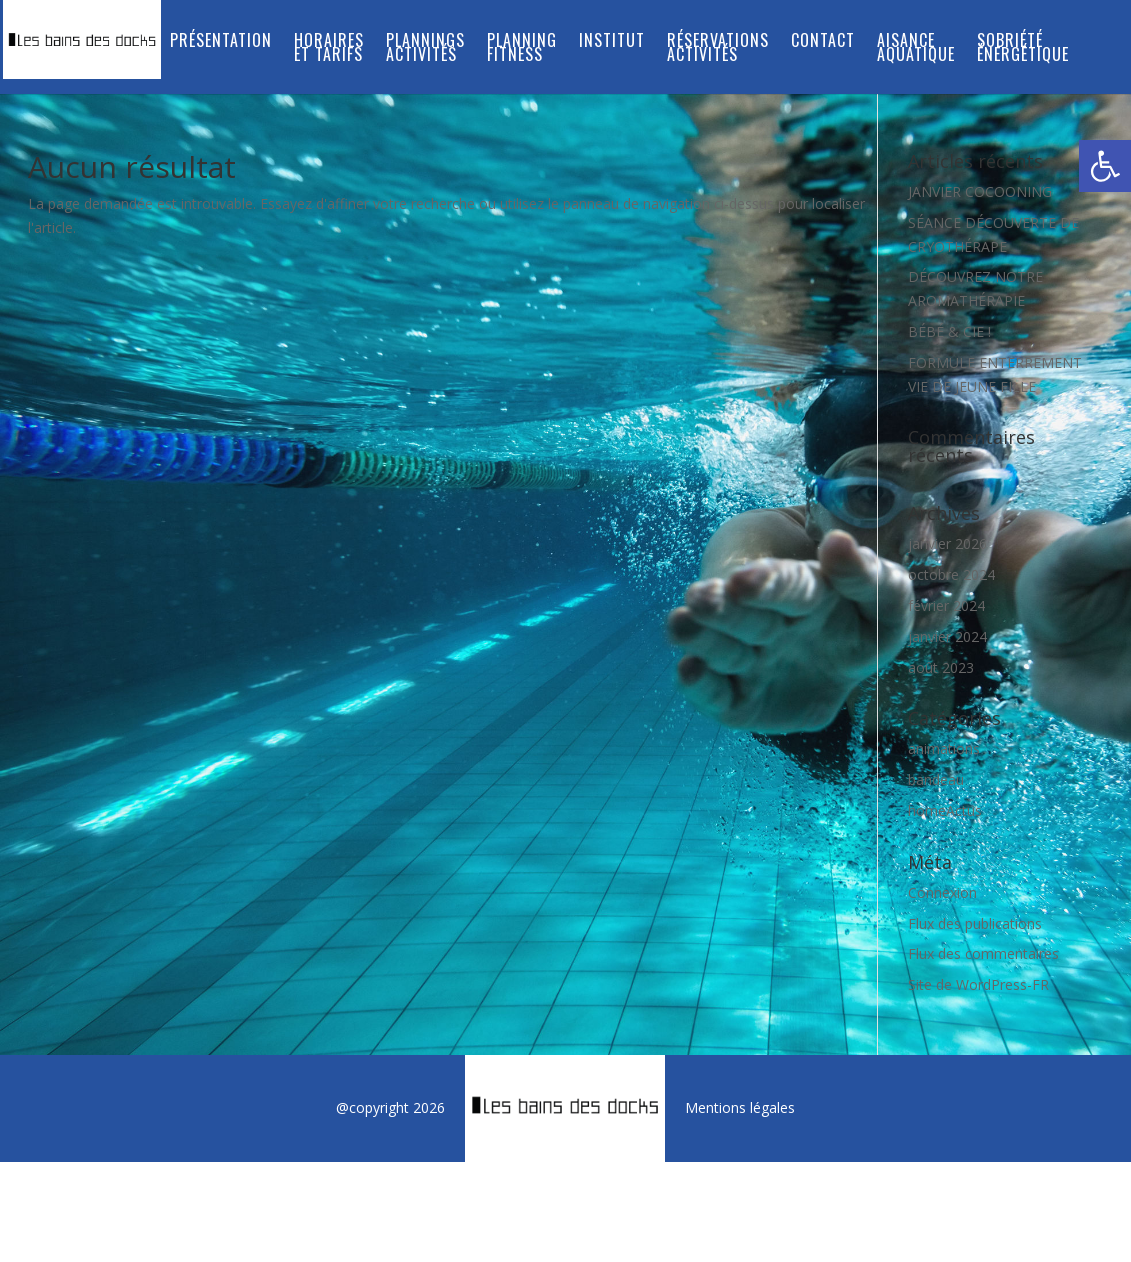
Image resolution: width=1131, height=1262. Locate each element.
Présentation (221, 42)
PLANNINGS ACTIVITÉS (425, 49)
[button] (1105, 166)
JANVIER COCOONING (980, 191)
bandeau (936, 779)
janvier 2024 (947, 636)
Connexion (942, 892)
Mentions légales (740, 1107)
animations (944, 748)
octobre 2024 (951, 574)
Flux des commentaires (983, 953)
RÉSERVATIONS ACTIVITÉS (718, 49)
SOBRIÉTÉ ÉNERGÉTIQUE (1023, 49)
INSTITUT (612, 42)
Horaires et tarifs (329, 49)
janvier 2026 (947, 543)
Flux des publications (975, 923)
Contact (823, 42)
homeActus (945, 810)
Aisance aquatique (916, 49)
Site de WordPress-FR (978, 984)
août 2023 (941, 667)
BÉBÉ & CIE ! (949, 331)
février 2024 (946, 605)
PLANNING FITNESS (522, 49)
